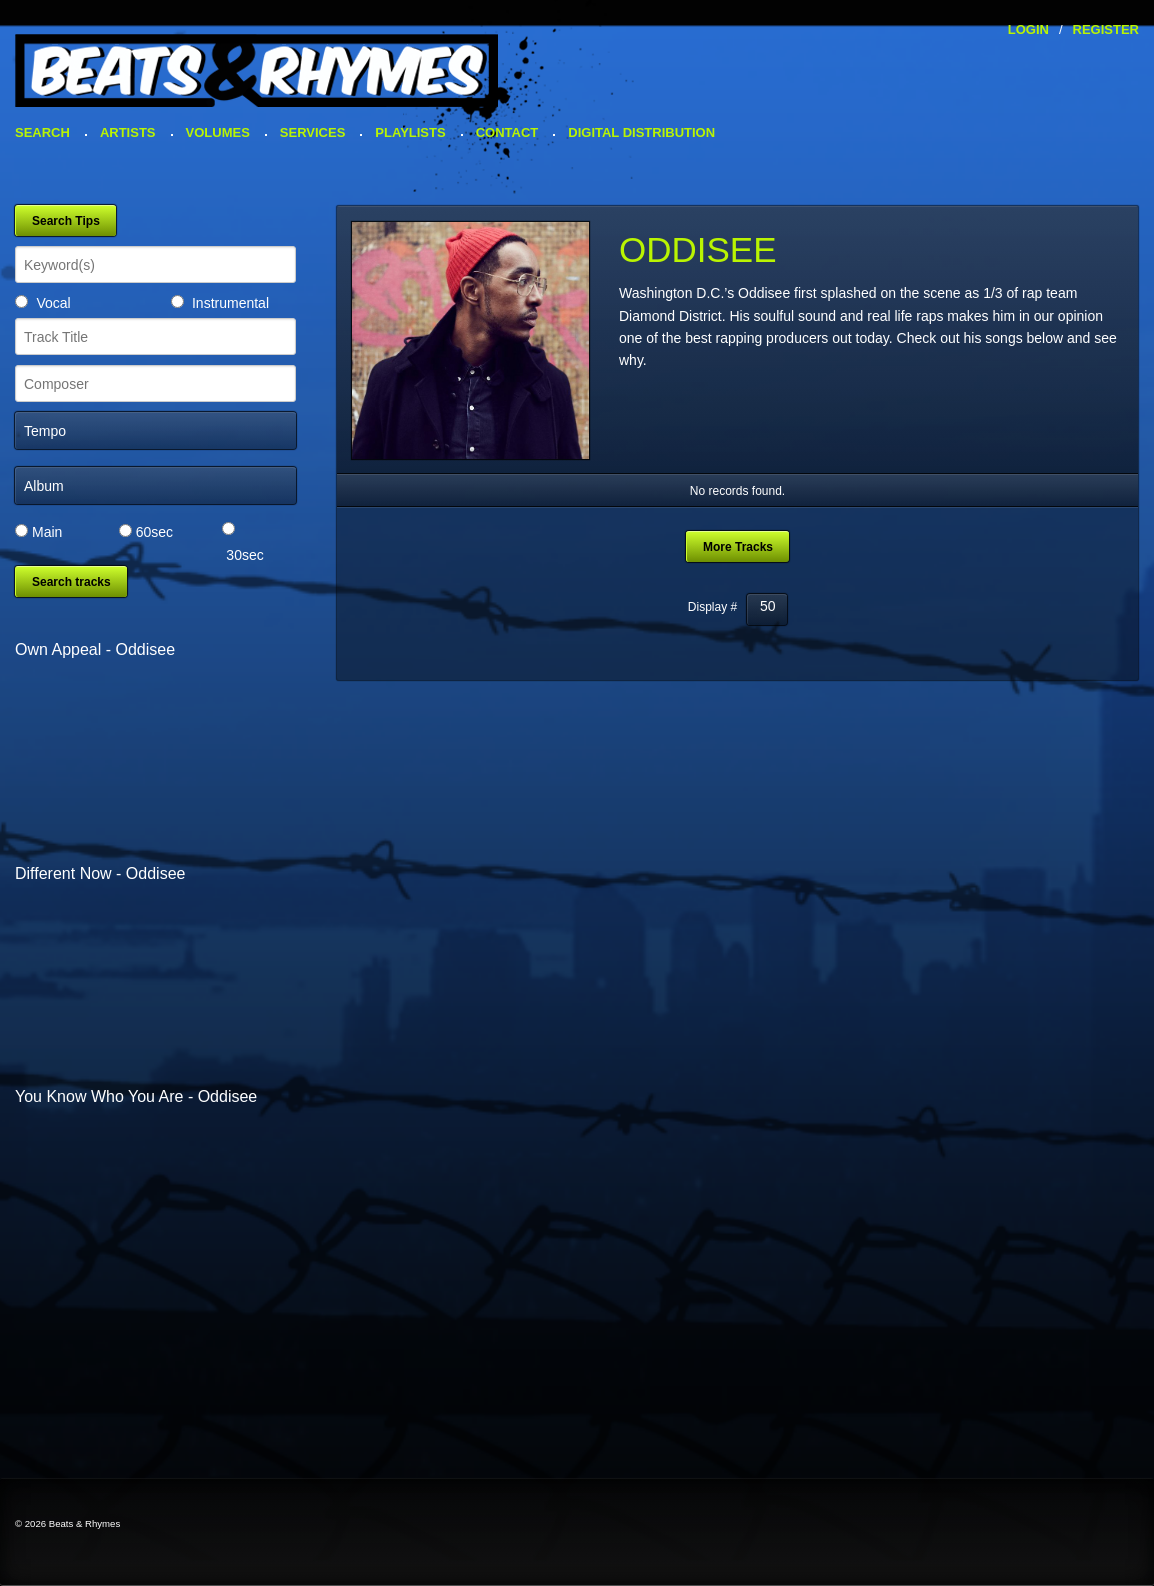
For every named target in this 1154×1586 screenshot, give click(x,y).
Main (47, 532)
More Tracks (738, 547)
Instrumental (230, 303)
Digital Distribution (641, 132)
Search (42, 132)
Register (1106, 29)
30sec (244, 555)
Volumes (218, 132)
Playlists (410, 132)
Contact (507, 132)
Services (313, 132)
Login (1028, 29)
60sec (154, 532)
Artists (128, 132)
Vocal (53, 303)
